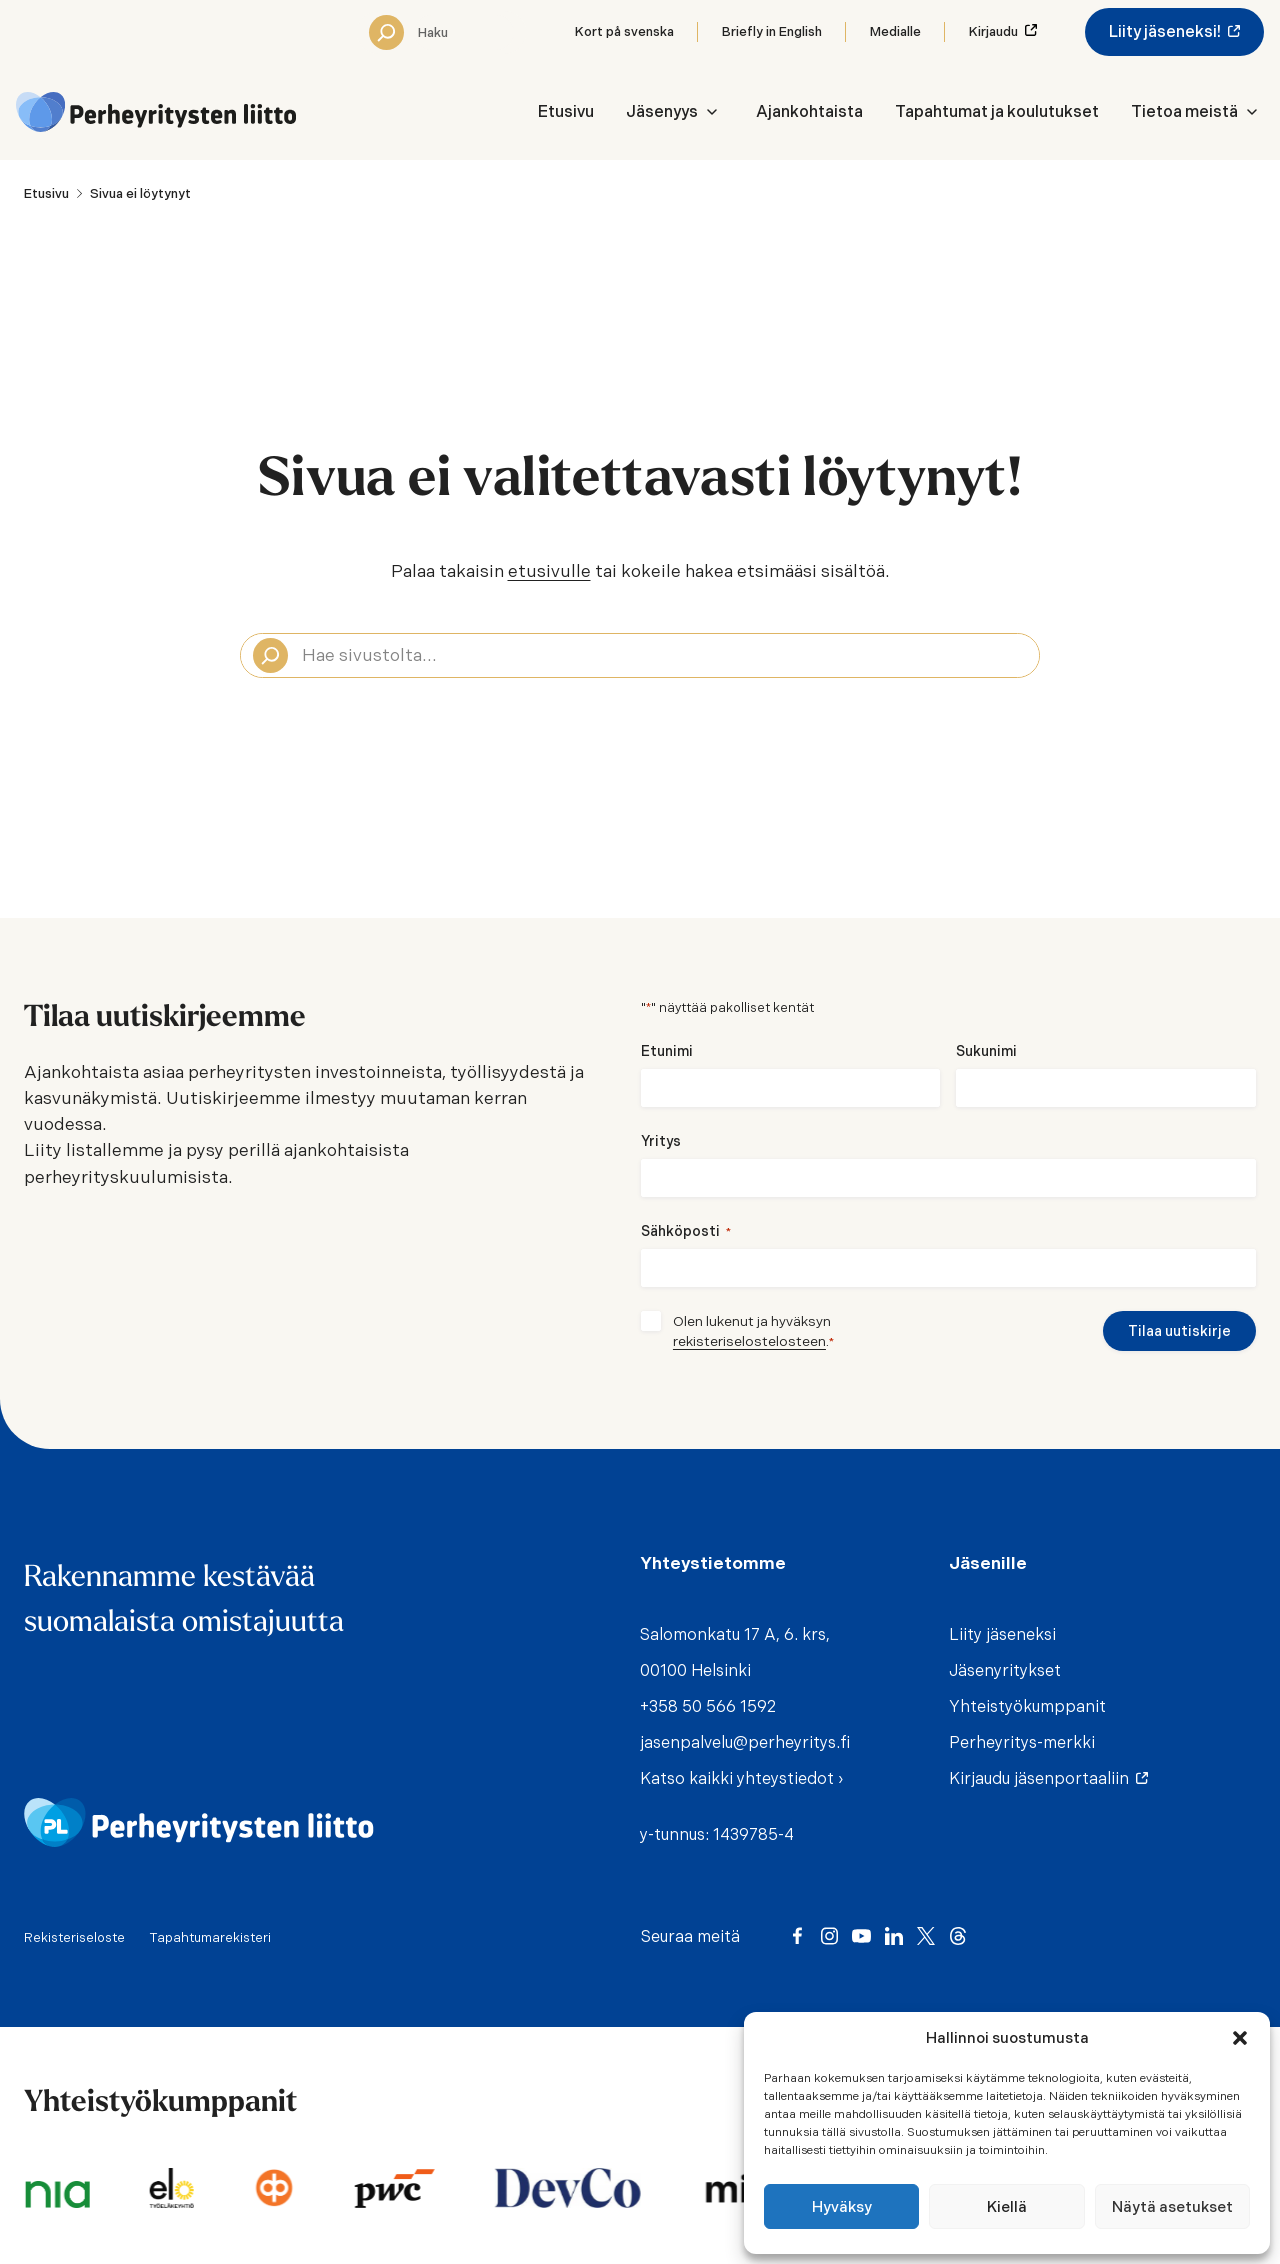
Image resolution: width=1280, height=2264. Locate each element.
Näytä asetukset (1172, 2207)
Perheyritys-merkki (1022, 1742)
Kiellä (1007, 2207)
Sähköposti (686, 1232)
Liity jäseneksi (1002, 1634)
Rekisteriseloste (74, 1937)
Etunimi (667, 1051)
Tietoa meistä (1184, 111)
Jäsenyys (662, 111)
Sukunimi (986, 1051)
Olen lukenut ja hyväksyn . (753, 1332)
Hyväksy (842, 2207)
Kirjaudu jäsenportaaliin (1043, 1778)
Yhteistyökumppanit (1027, 1706)
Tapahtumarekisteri (210, 1937)
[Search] (386, 32)
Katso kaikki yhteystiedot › (741, 1778)
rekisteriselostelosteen (749, 1341)
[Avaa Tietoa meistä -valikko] (1252, 112)
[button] (1240, 2038)
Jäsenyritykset (1005, 1670)
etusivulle (549, 571)
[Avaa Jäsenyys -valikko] (712, 112)
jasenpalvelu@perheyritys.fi (745, 1742)
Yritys (661, 1141)
